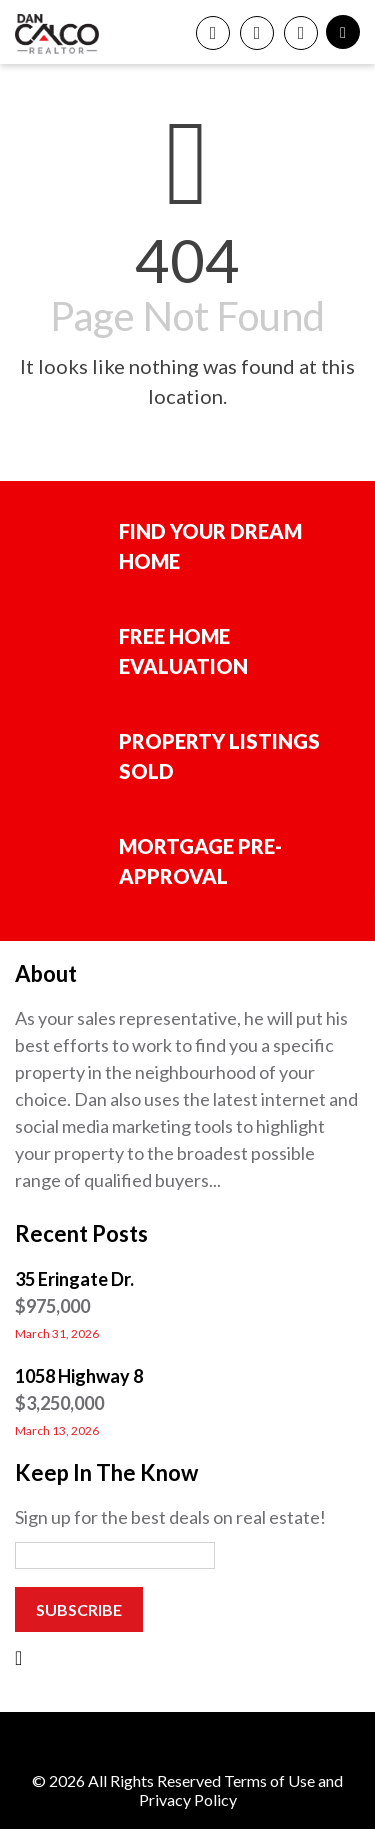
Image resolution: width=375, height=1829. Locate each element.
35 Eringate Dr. (74, 1279)
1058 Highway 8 (79, 1376)
